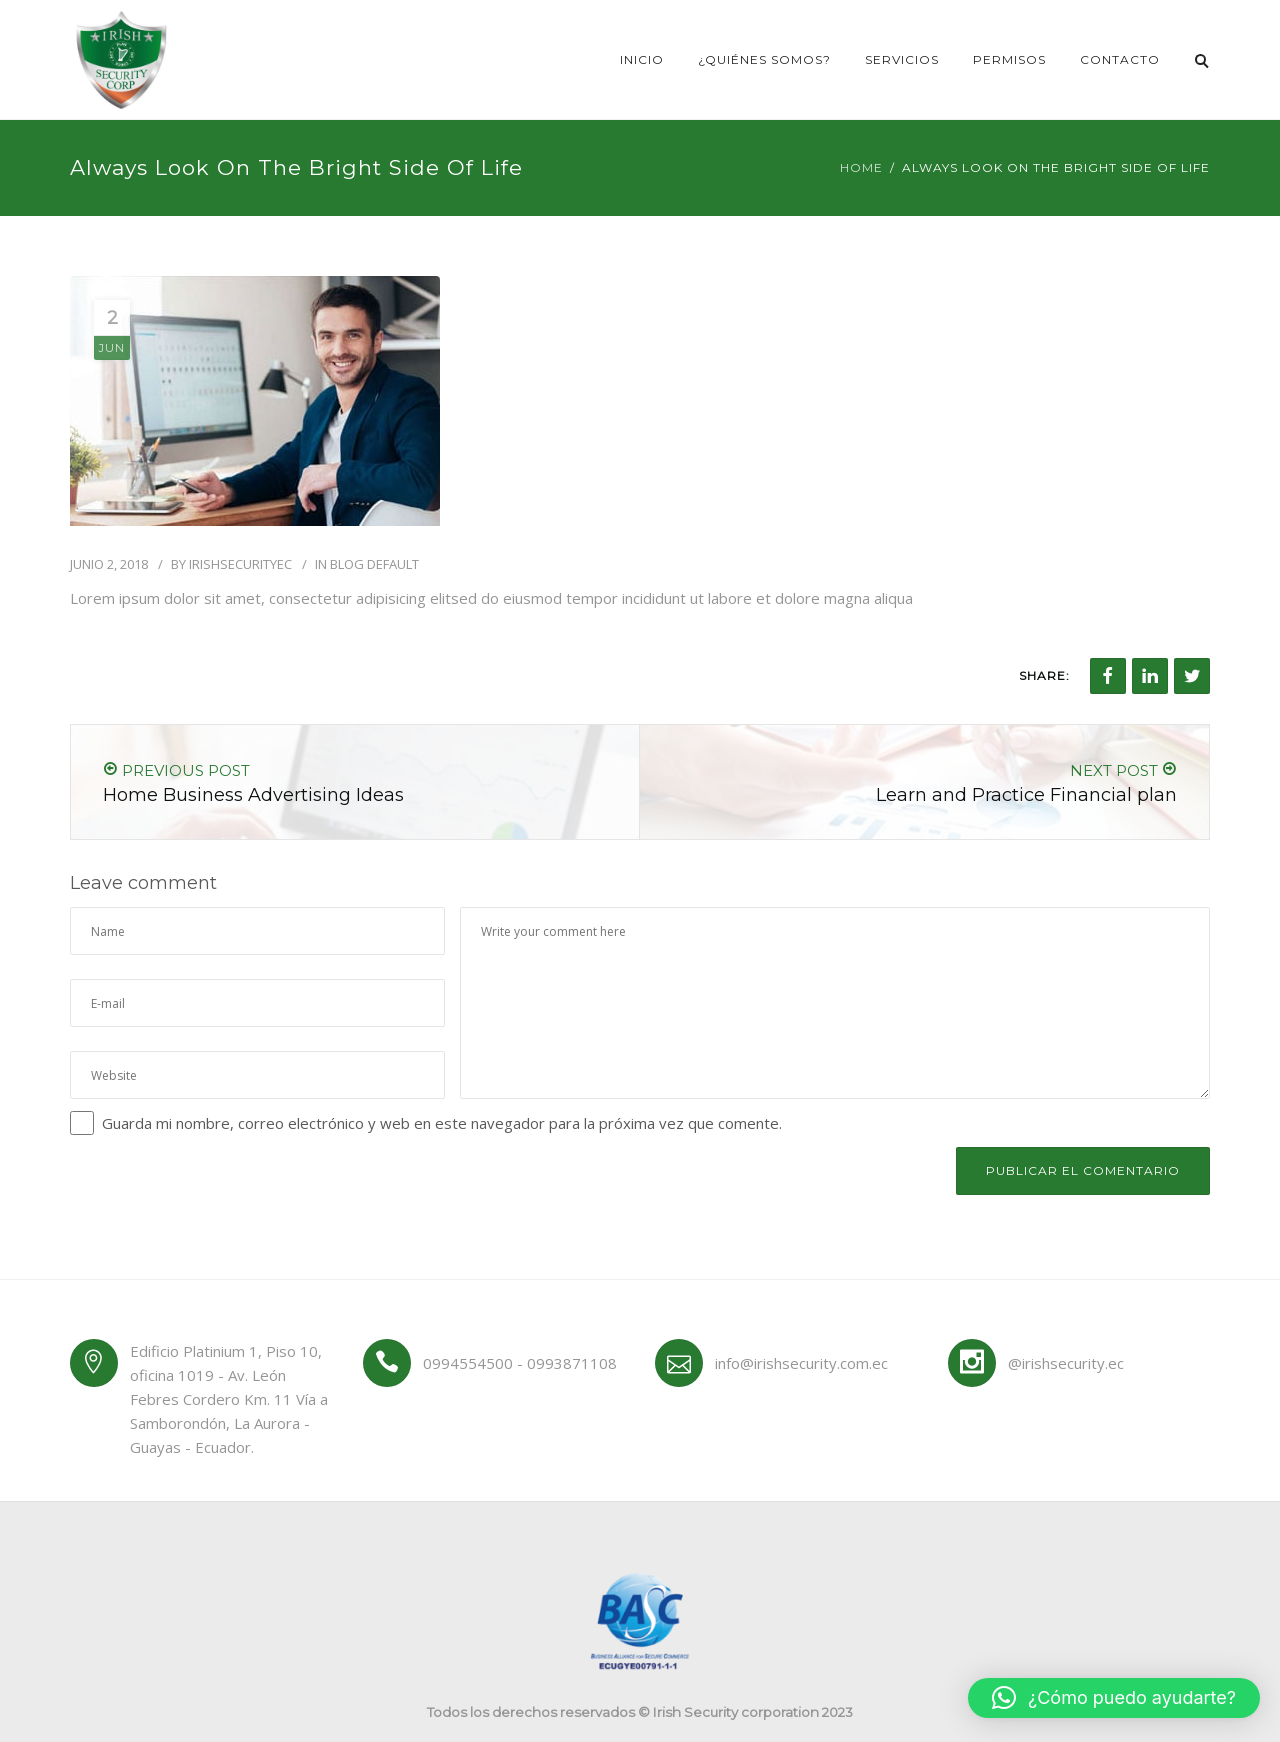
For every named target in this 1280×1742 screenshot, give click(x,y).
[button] (1114, 1698)
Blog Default (374, 564)
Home (861, 167)
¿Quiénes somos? (764, 59)
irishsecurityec (240, 564)
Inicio (642, 59)
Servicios (902, 59)
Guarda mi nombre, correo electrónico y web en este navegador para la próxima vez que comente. (442, 1123)
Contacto (1120, 59)
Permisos (1009, 59)
